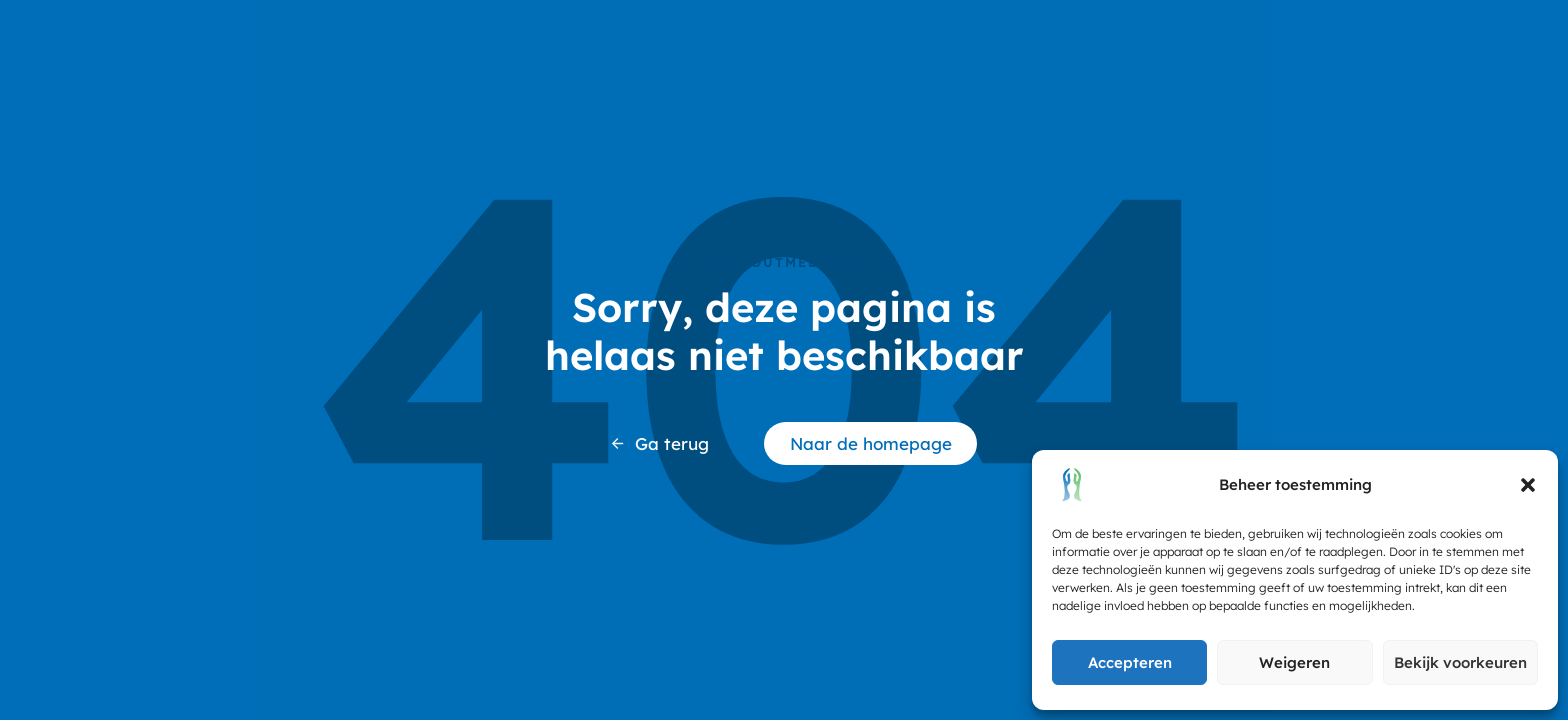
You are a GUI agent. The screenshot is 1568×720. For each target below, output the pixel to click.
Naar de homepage (871, 443)
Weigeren (1294, 662)
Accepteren (1130, 662)
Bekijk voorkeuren (1460, 662)
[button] (1528, 485)
